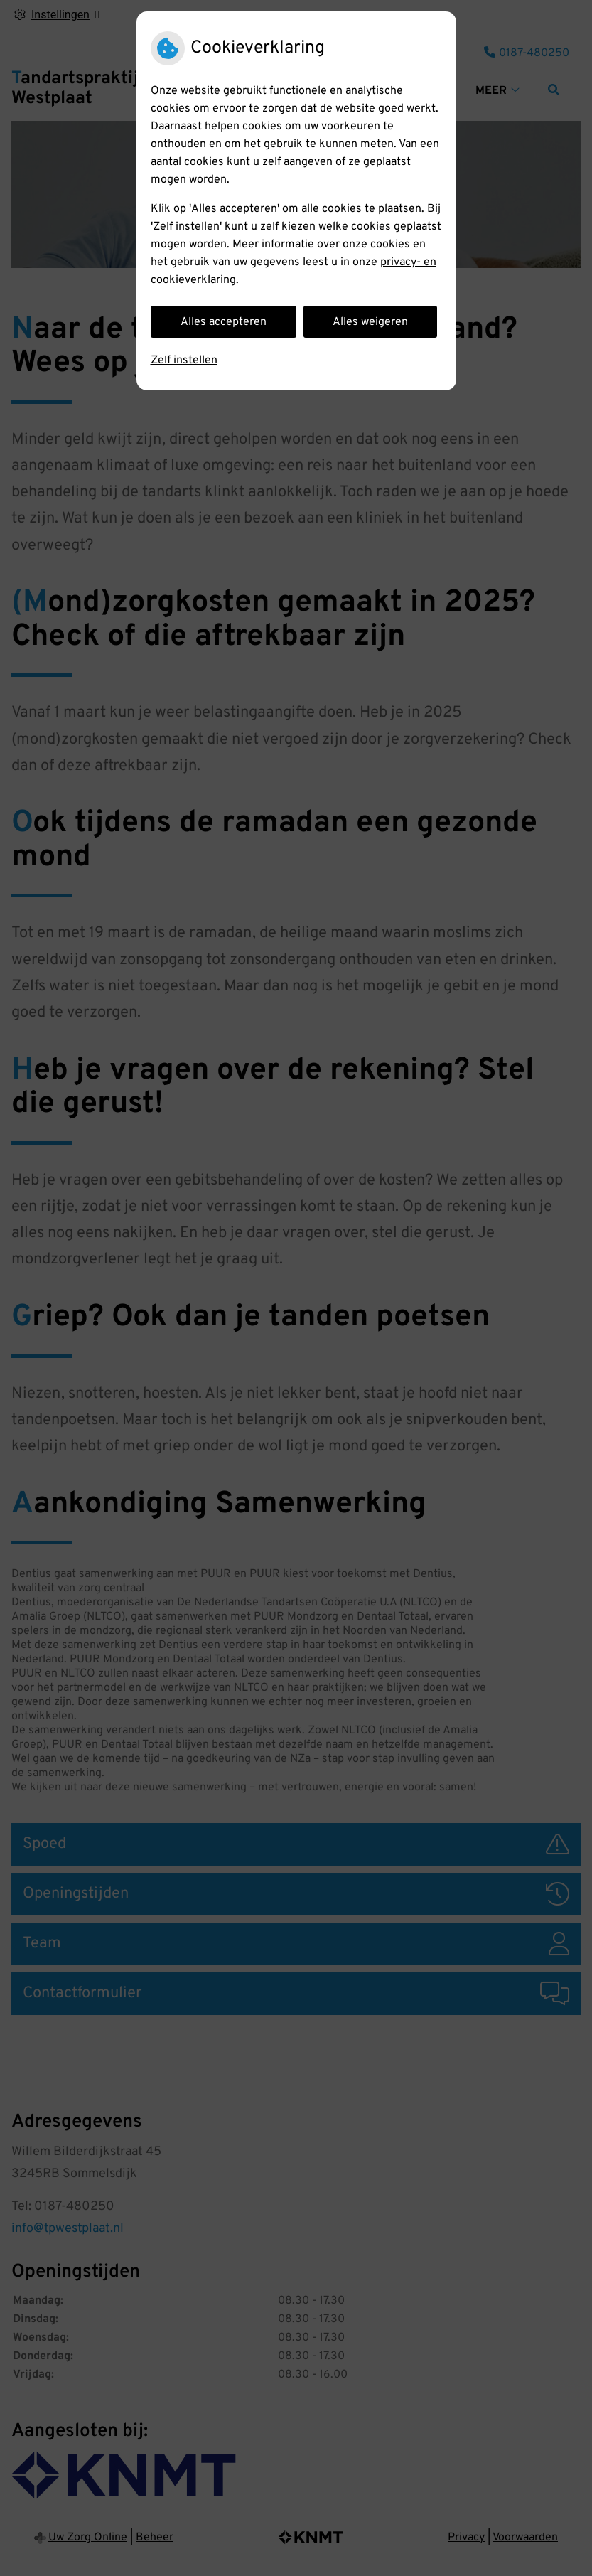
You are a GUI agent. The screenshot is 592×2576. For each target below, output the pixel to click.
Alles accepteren (224, 322)
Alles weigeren (370, 322)
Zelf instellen (184, 360)
